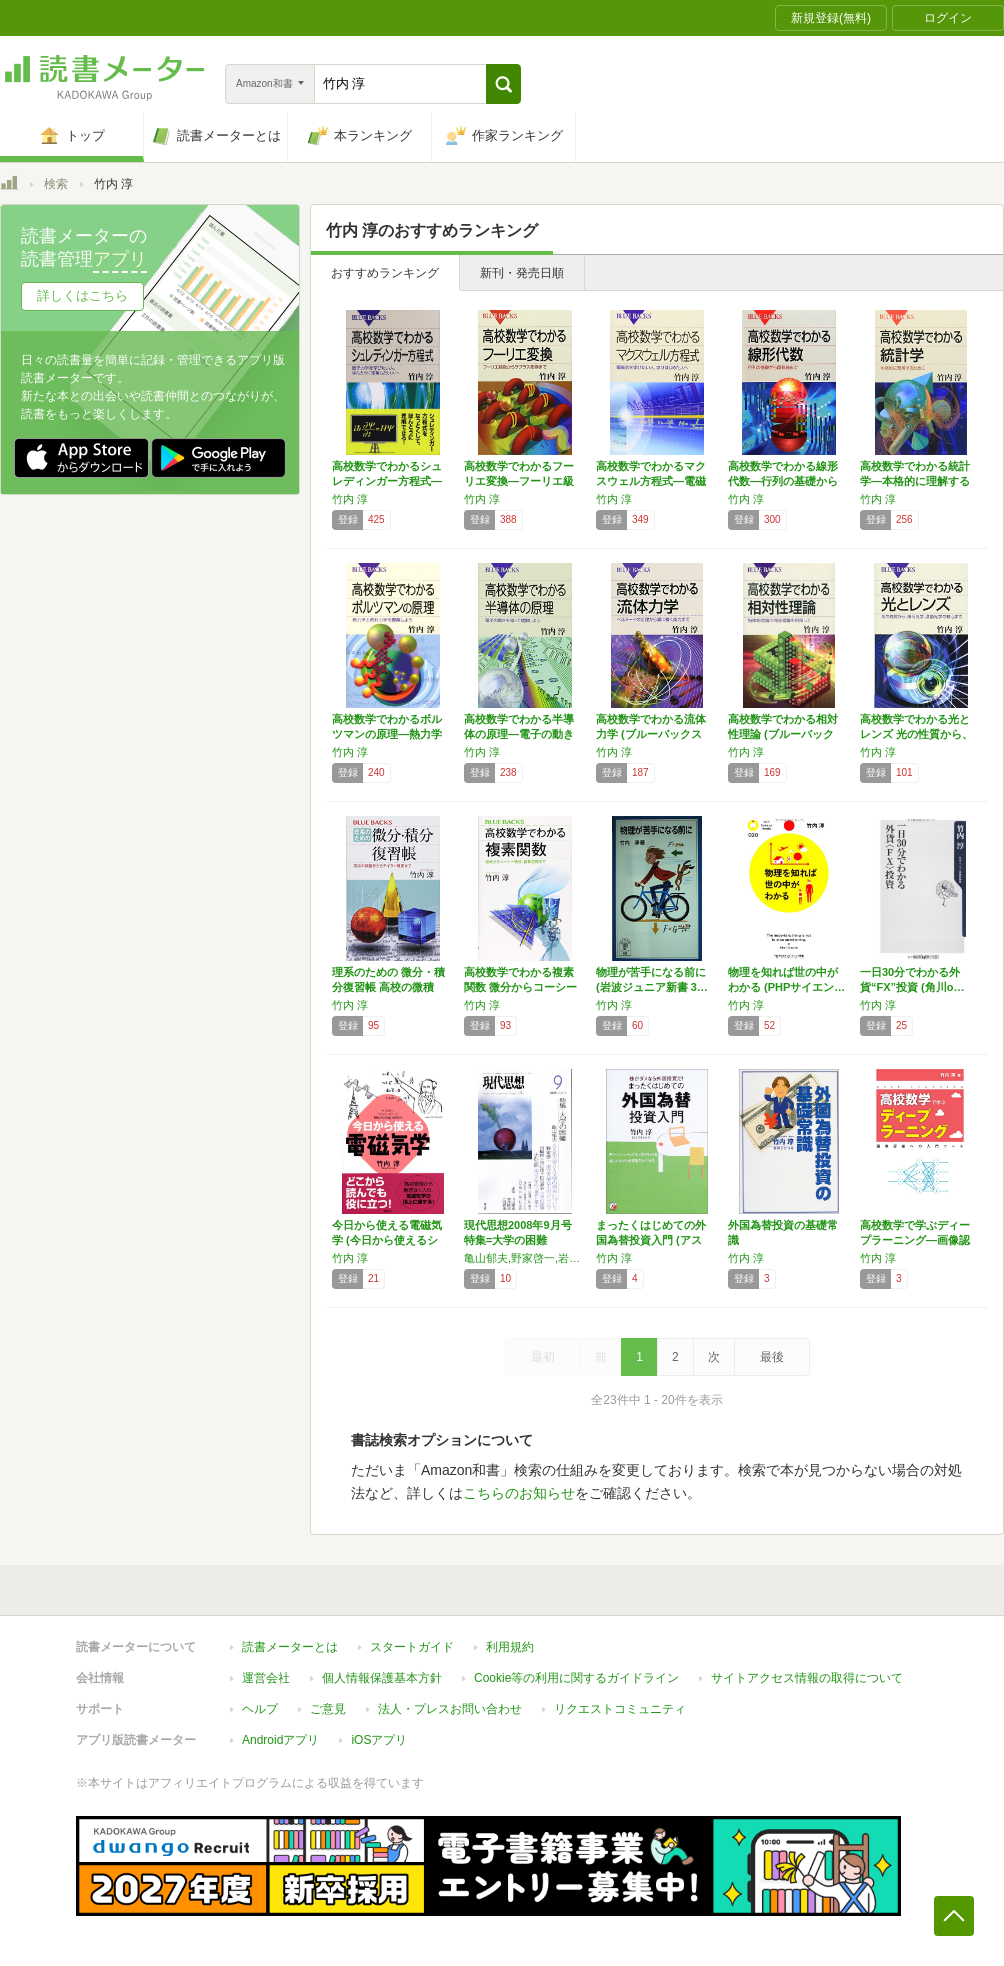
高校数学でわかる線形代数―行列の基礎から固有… (783, 481)
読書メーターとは (290, 1647)
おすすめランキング (385, 273)
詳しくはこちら (82, 295)
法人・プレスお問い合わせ (450, 1709)
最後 (772, 1357)
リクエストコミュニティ (620, 1709)
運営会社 (266, 1678)
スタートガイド (412, 1647)
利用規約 (510, 1647)
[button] (503, 84)
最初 (543, 1357)
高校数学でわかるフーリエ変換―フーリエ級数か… (519, 481)
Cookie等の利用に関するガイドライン (576, 1678)
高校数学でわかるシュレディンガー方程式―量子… (387, 481)
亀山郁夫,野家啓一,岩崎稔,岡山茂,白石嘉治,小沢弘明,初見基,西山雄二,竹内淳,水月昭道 (525, 1258)
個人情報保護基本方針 (382, 1678)
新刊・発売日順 (522, 273)
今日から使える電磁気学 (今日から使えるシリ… (387, 1240)
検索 (56, 184)
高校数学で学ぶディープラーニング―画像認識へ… (915, 1240)
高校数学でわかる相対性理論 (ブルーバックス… (783, 734)
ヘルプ (260, 1709)
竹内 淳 (350, 499)
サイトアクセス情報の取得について (807, 1678)
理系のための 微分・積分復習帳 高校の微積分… (388, 987)
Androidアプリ (280, 1740)
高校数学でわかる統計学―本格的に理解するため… (915, 481)
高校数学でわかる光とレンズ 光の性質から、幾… (916, 734)
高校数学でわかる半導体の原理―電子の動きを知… (519, 734)
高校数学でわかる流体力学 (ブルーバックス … (651, 734)
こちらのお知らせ (519, 1493)
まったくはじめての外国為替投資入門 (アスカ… (651, 1240)
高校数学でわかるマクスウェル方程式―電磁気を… (651, 481)
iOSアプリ (379, 1740)
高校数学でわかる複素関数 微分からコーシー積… (520, 987)
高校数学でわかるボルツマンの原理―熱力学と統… (387, 734)
